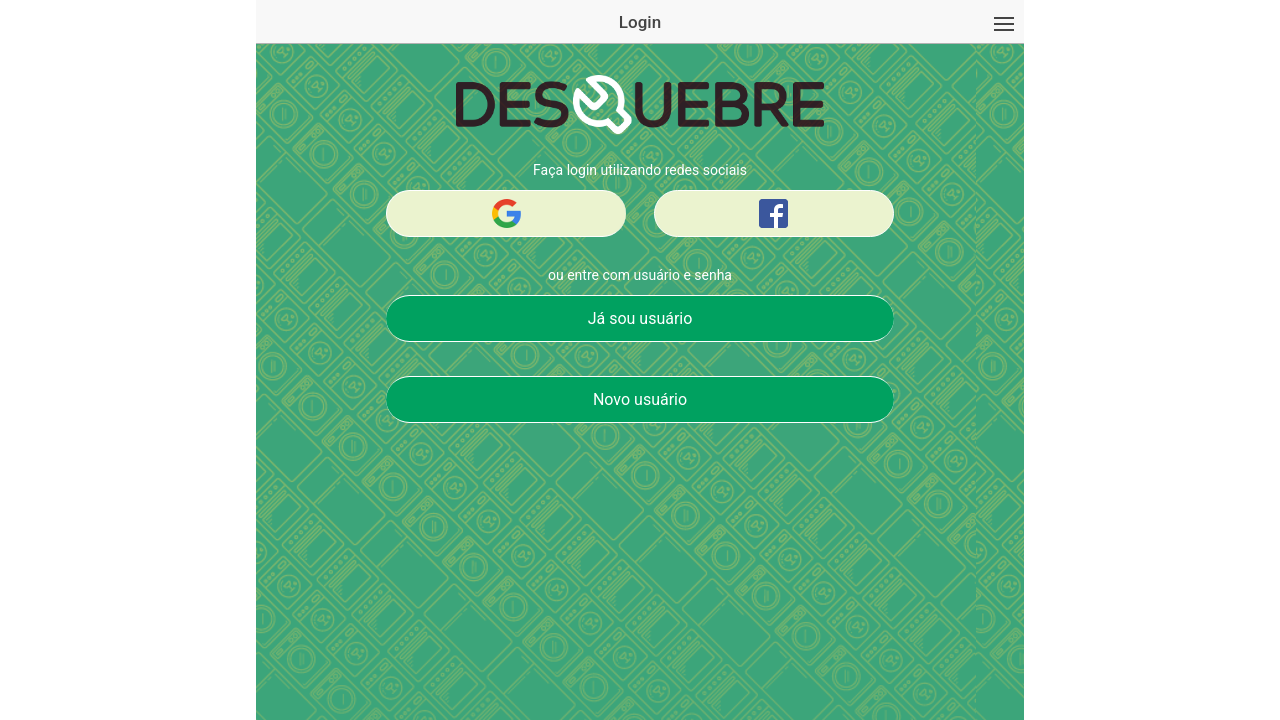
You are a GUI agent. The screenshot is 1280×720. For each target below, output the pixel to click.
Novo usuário (640, 399)
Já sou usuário (640, 318)
